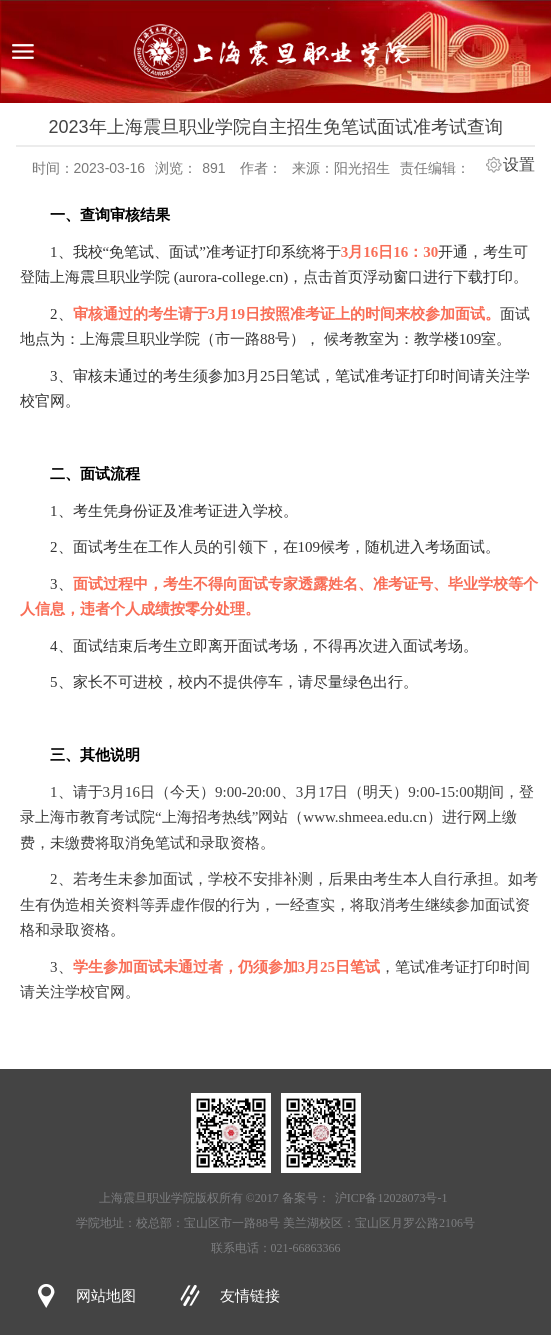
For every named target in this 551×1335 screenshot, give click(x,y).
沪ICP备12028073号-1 (391, 1198)
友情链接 (250, 1296)
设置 (519, 165)
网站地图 (106, 1296)
